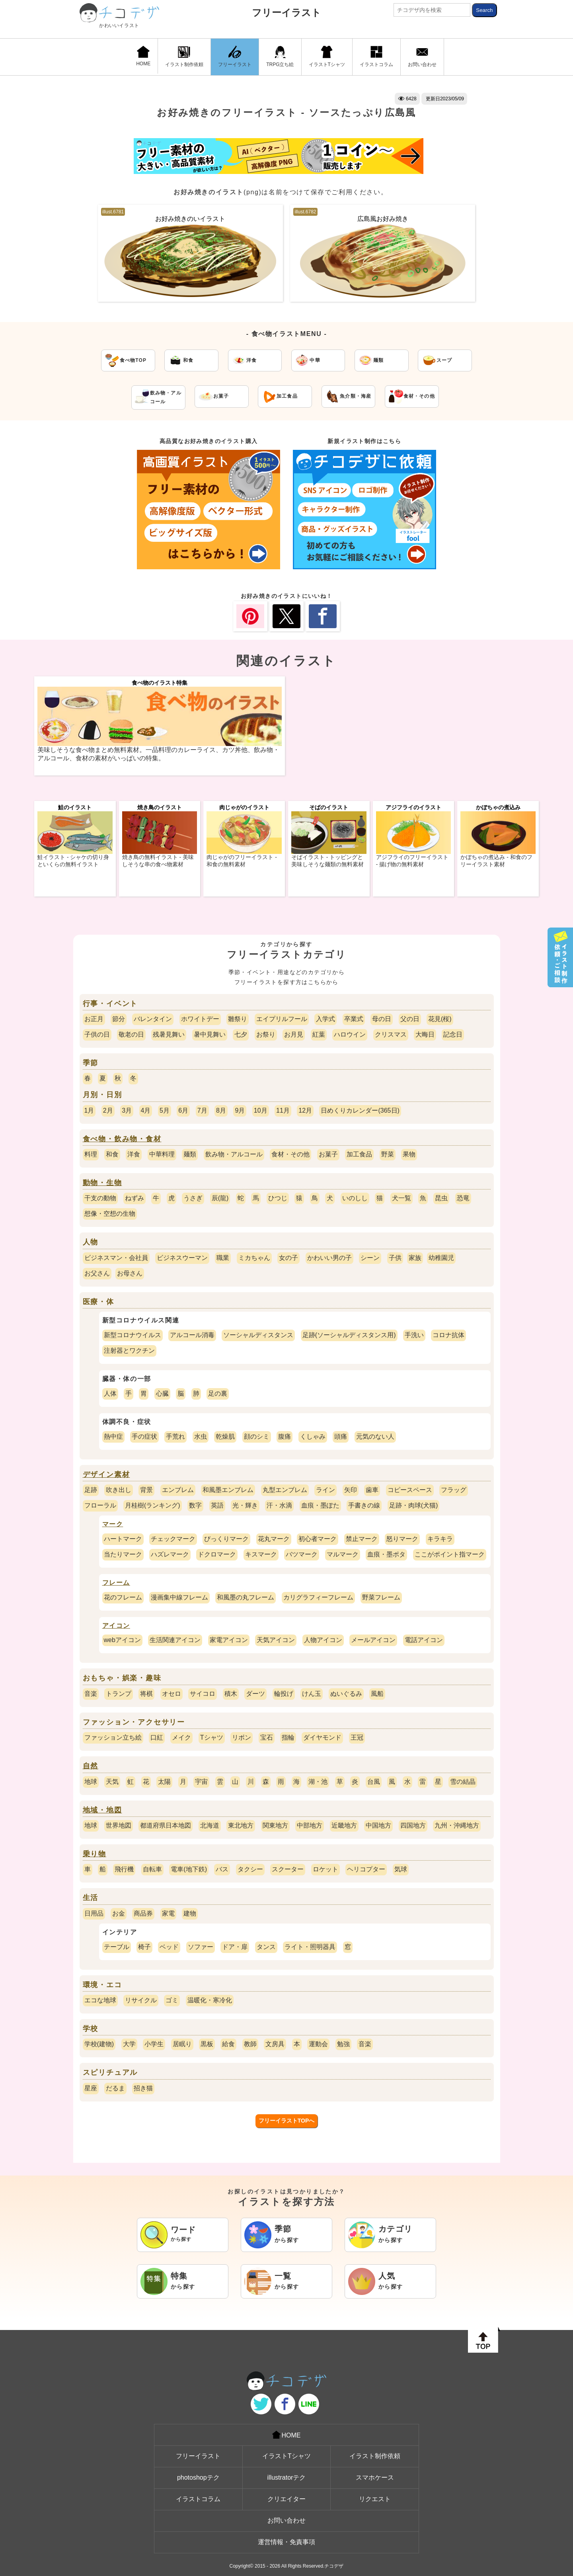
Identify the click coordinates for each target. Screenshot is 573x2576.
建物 (189, 1913)
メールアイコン (373, 1640)
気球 (400, 1869)
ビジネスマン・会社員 (116, 1257)
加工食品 (359, 1154)
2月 (108, 1110)
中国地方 (378, 1825)
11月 (283, 1110)
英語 (217, 1505)
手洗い (414, 1335)
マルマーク (343, 1554)
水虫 (200, 1436)
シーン (370, 1257)
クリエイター (286, 2499)
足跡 (90, 1489)
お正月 (93, 1019)
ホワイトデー (200, 1019)
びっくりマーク (226, 1538)
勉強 (343, 2044)
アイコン (116, 1625)
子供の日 (97, 1034)
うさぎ (193, 1198)
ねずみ (134, 1198)
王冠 (357, 1737)
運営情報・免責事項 (286, 2542)
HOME (143, 56)
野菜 (387, 1154)
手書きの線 (364, 1505)
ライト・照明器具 (310, 1946)
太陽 (164, 1781)
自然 (91, 1766)
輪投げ (283, 1693)
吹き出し (118, 1489)
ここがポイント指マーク (450, 1554)
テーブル (116, 1946)
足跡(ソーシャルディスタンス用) (349, 1335)
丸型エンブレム (285, 1489)
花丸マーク (274, 1538)
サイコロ (202, 1693)
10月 (260, 1110)
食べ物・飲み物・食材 (122, 1139)
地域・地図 (102, 1810)
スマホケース (375, 2477)
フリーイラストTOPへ (287, 2120)
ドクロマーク (217, 1554)
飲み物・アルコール (234, 1154)
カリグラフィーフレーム (318, 1597)
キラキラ (440, 1538)
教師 (250, 2044)
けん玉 (311, 1693)
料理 (90, 1154)
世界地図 (118, 1825)
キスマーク (261, 1554)
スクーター (288, 1869)
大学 (129, 2044)
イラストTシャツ (327, 56)
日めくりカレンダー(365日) (360, 1110)
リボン (241, 1737)
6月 (183, 1110)
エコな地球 (100, 2000)
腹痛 (284, 1436)
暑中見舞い (210, 1034)
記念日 (452, 1034)
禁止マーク (362, 1538)
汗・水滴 (279, 1505)
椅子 (144, 1946)
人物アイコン (323, 1640)
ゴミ (172, 2000)
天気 (112, 1781)
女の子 (288, 1257)
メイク (181, 1737)
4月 (146, 1110)
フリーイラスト (286, 12)
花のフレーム (123, 1597)
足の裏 (217, 1393)
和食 (112, 1154)
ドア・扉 (235, 1946)
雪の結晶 (463, 1781)
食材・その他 (290, 1154)
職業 (222, 1257)
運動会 (318, 2044)
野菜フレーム (381, 1597)
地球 (90, 1781)
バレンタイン (153, 1019)
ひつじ (277, 1198)
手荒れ (175, 1436)
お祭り (265, 1034)
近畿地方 (344, 1825)
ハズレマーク (170, 1554)
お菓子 (328, 1154)
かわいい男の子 (329, 1257)
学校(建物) (99, 2044)
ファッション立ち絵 (113, 1737)
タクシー (250, 1869)
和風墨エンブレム (228, 1489)
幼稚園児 (441, 1257)
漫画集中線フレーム (179, 1597)
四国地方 (413, 1825)
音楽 (90, 1693)
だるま (115, 2088)
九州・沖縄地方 (457, 1825)
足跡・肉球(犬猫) (413, 1505)
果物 (409, 1154)
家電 (168, 1913)
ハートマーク (123, 1538)
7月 (202, 1110)
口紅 (156, 1737)
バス (222, 1869)
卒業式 (353, 1019)
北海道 (209, 1825)
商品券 (143, 1913)
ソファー (200, 1946)
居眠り (182, 2044)
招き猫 (143, 2088)
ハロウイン (350, 1034)
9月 (240, 1110)
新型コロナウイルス (132, 1335)
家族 (415, 1257)
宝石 (266, 1737)
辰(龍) (220, 1198)
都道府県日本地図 (165, 1825)
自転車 (152, 1869)
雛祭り (237, 1019)
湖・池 (317, 1781)
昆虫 (441, 1198)
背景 (146, 1489)
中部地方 (309, 1825)
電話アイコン (424, 1640)
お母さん (129, 1273)
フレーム (116, 1582)
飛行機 (124, 1869)
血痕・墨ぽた (320, 1505)
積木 (230, 1693)
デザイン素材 (106, 1474)
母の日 (381, 1019)
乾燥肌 (225, 1436)
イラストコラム (376, 56)
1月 (89, 1110)
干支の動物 (100, 1198)
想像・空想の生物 (109, 1213)
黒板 (207, 2044)
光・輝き (245, 1505)
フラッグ (453, 1489)
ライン (325, 1489)
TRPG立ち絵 (280, 56)
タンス (266, 1946)
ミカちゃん (254, 1257)
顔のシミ (256, 1436)
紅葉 (318, 1034)
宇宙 (201, 1781)
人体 (110, 1393)
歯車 (372, 1489)
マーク (112, 1524)
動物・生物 (102, 1183)
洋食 (133, 1154)
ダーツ (255, 1693)
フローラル (100, 1505)
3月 (127, 1110)
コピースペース (410, 1489)
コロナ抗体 (448, 1335)
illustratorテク (286, 2477)
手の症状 (144, 1436)
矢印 (350, 1489)
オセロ (171, 1693)
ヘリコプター (366, 1869)
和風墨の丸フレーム (245, 1597)
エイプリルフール (281, 1019)
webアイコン (122, 1640)
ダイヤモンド (322, 1737)
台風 (373, 1781)
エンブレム (178, 1489)
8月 (221, 1110)
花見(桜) (440, 1019)
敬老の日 (131, 1034)
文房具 (275, 2044)
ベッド (169, 1946)
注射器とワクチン (129, 1350)
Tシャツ (211, 1737)
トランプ (118, 1693)
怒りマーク (402, 1538)
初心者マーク (317, 1538)
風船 (377, 1693)
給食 (228, 2044)
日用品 (93, 1913)
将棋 (146, 1693)
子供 (395, 1257)
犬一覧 (401, 1198)
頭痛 (340, 1436)
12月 (305, 1110)
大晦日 (425, 1034)
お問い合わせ (422, 56)
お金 (118, 1913)
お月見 (293, 1034)
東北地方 (240, 1825)
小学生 (154, 2044)
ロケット (325, 1869)
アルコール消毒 (192, 1335)
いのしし (355, 1198)
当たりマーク (123, 1554)
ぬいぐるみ (346, 1693)
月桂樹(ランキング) (152, 1505)
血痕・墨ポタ (386, 1554)
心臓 (162, 1393)
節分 (118, 1019)
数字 (195, 1505)
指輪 (288, 1737)
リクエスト (375, 2499)
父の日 (409, 1019)
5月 (165, 1110)
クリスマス (391, 1034)
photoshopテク (198, 2477)
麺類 (189, 1154)
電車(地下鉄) (189, 1869)
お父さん (97, 1273)
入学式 (325, 1019)
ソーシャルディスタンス (258, 1335)
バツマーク (302, 1554)
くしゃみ (312, 1436)
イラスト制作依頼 (184, 56)
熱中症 (113, 1436)
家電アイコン (229, 1640)
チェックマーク (173, 1538)
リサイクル (141, 2000)
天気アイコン (276, 1640)
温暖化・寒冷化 (209, 2000)
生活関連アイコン (175, 1640)
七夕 (240, 1034)
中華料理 (162, 1154)
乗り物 (94, 1854)
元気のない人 (375, 1436)
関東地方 (275, 1825)
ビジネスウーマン (182, 1257)
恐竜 (463, 1198)
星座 (90, 2088)
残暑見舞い (169, 1034)
